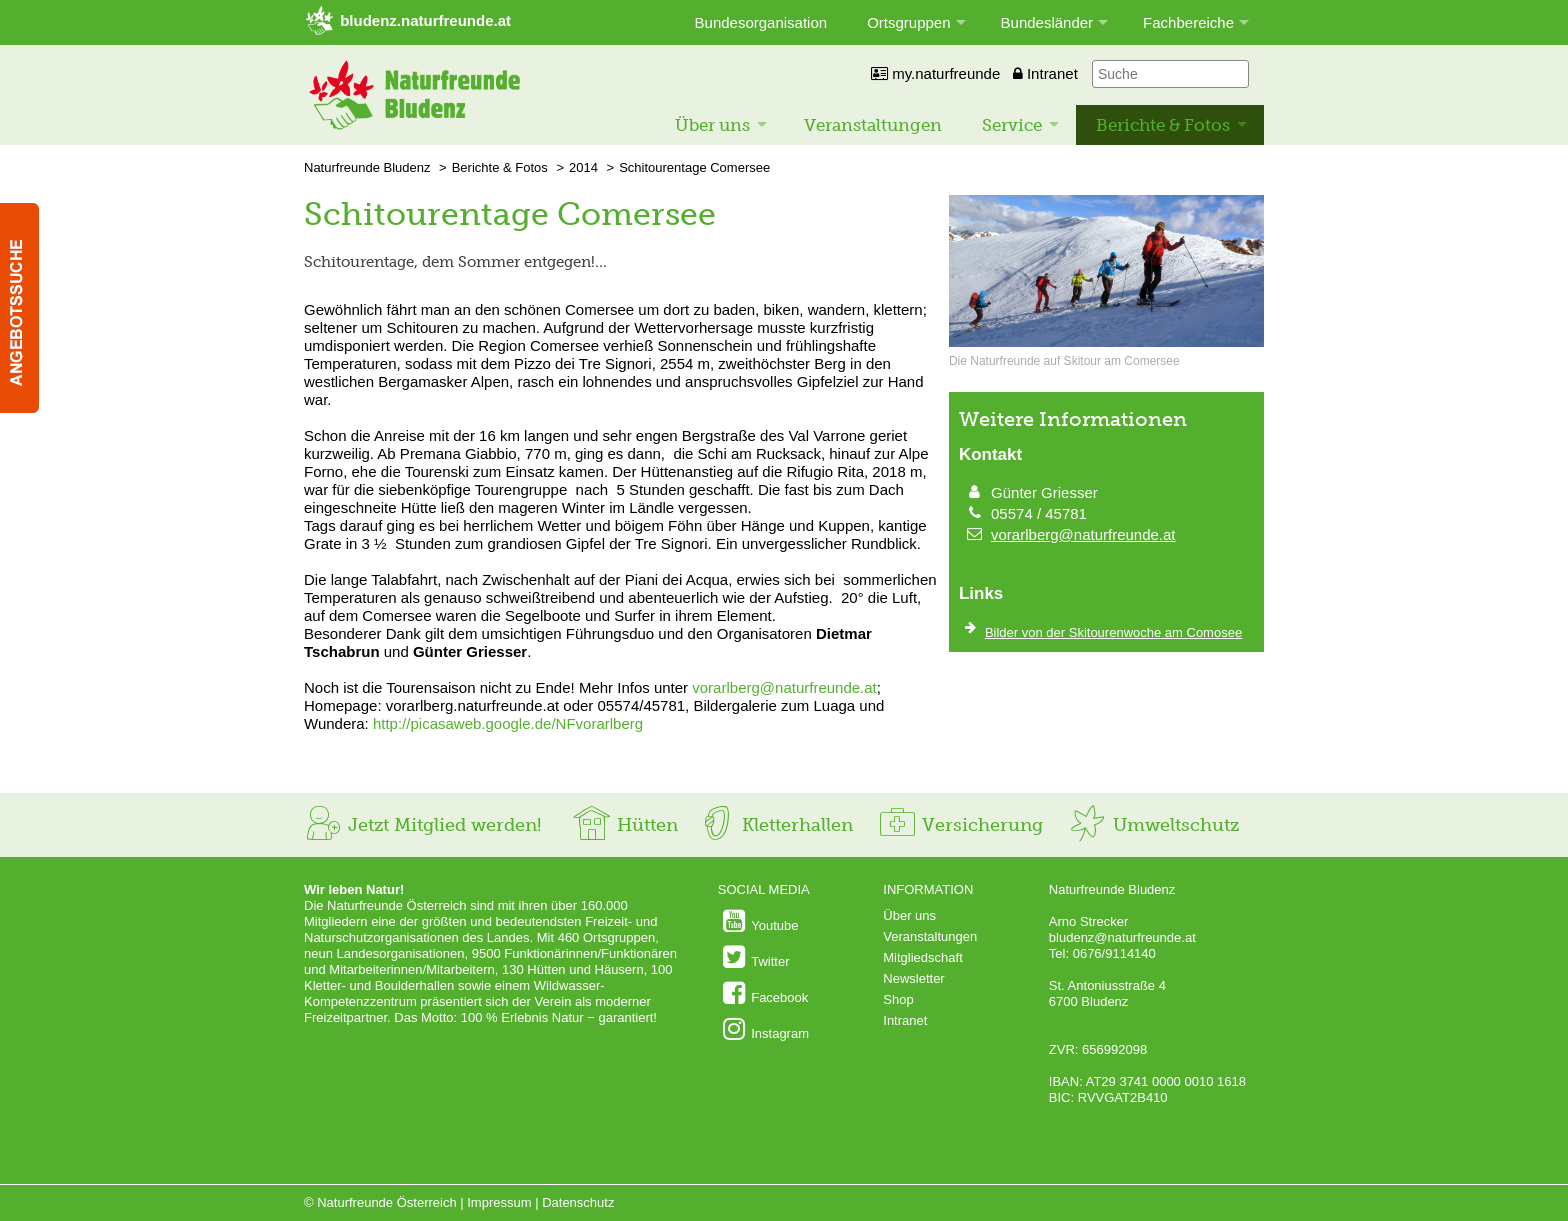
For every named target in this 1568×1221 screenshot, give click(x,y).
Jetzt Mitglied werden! (422, 825)
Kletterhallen (775, 825)
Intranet (1045, 73)
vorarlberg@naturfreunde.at (784, 687)
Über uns (712, 125)
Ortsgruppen (908, 22)
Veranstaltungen (873, 125)
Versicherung (960, 825)
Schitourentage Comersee (694, 167)
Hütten (625, 825)
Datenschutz (578, 1202)
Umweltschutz (1153, 825)
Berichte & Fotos (1163, 125)
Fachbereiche (1188, 22)
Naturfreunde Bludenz (367, 167)
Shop (898, 999)
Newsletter (913, 978)
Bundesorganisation (761, 22)
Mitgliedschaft (922, 957)
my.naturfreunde (935, 73)
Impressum (499, 1202)
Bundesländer (1047, 22)
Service (1012, 125)
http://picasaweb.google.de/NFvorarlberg (508, 723)
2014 (583, 167)
